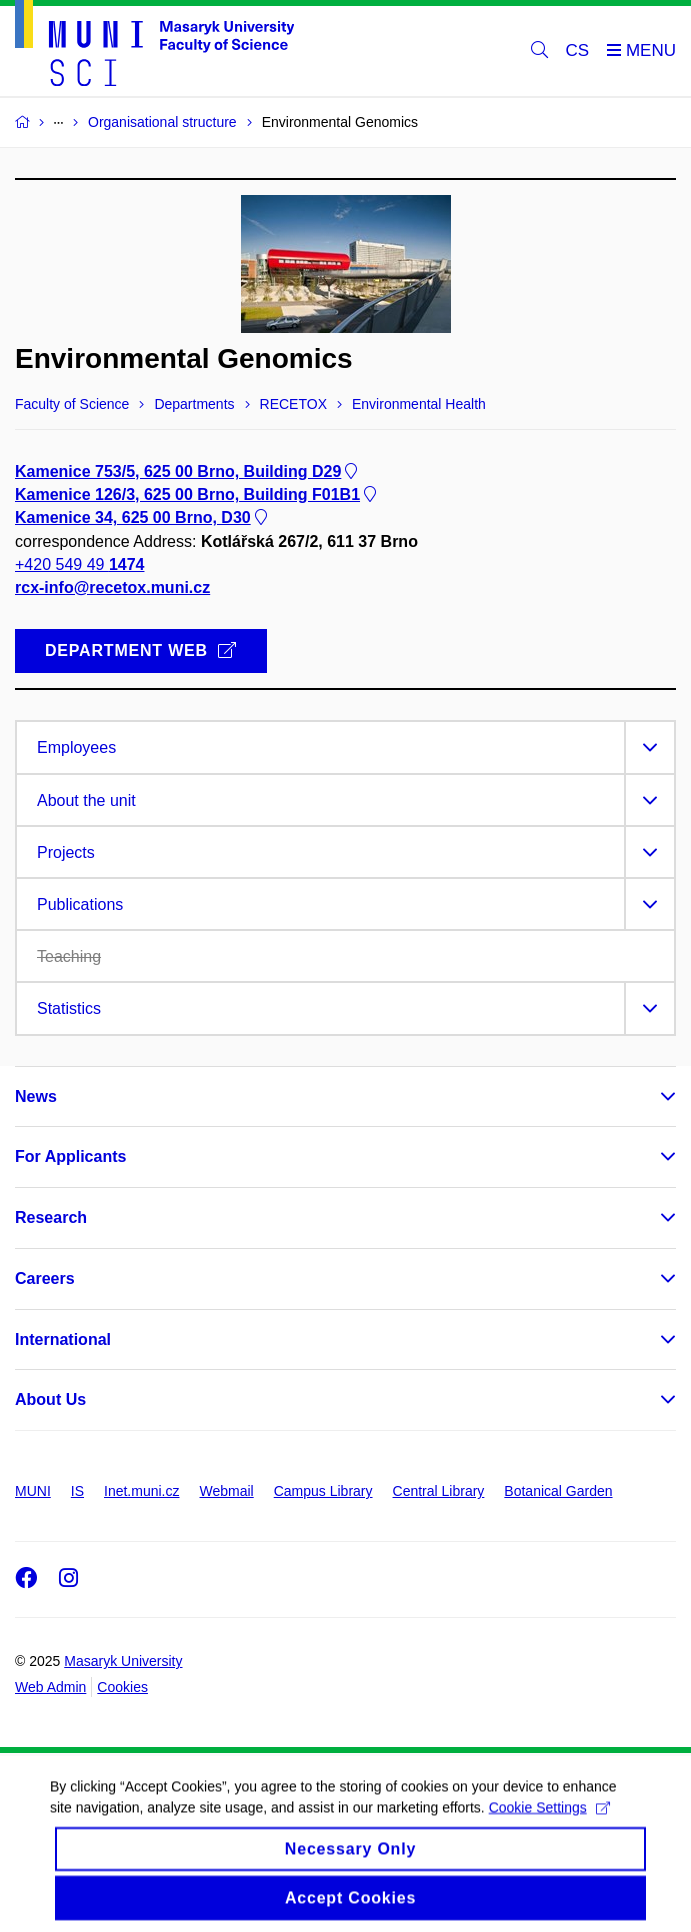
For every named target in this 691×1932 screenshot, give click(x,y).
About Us (50, 1399)
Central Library (439, 1491)
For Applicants (70, 1156)
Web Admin (50, 1687)
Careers (45, 1278)
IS (77, 1491)
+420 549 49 (79, 564)
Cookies (122, 1687)
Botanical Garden (558, 1491)
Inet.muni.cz (141, 1491)
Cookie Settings (549, 1818)
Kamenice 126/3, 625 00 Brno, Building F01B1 (197, 494)
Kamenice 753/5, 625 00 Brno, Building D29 (188, 471)
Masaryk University (123, 1661)
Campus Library (323, 1491)
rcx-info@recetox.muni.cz (112, 587)
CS (578, 50)
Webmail (227, 1491)
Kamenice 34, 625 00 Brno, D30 (143, 518)
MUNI (33, 1491)
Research (51, 1217)
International (63, 1339)
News (36, 1096)
